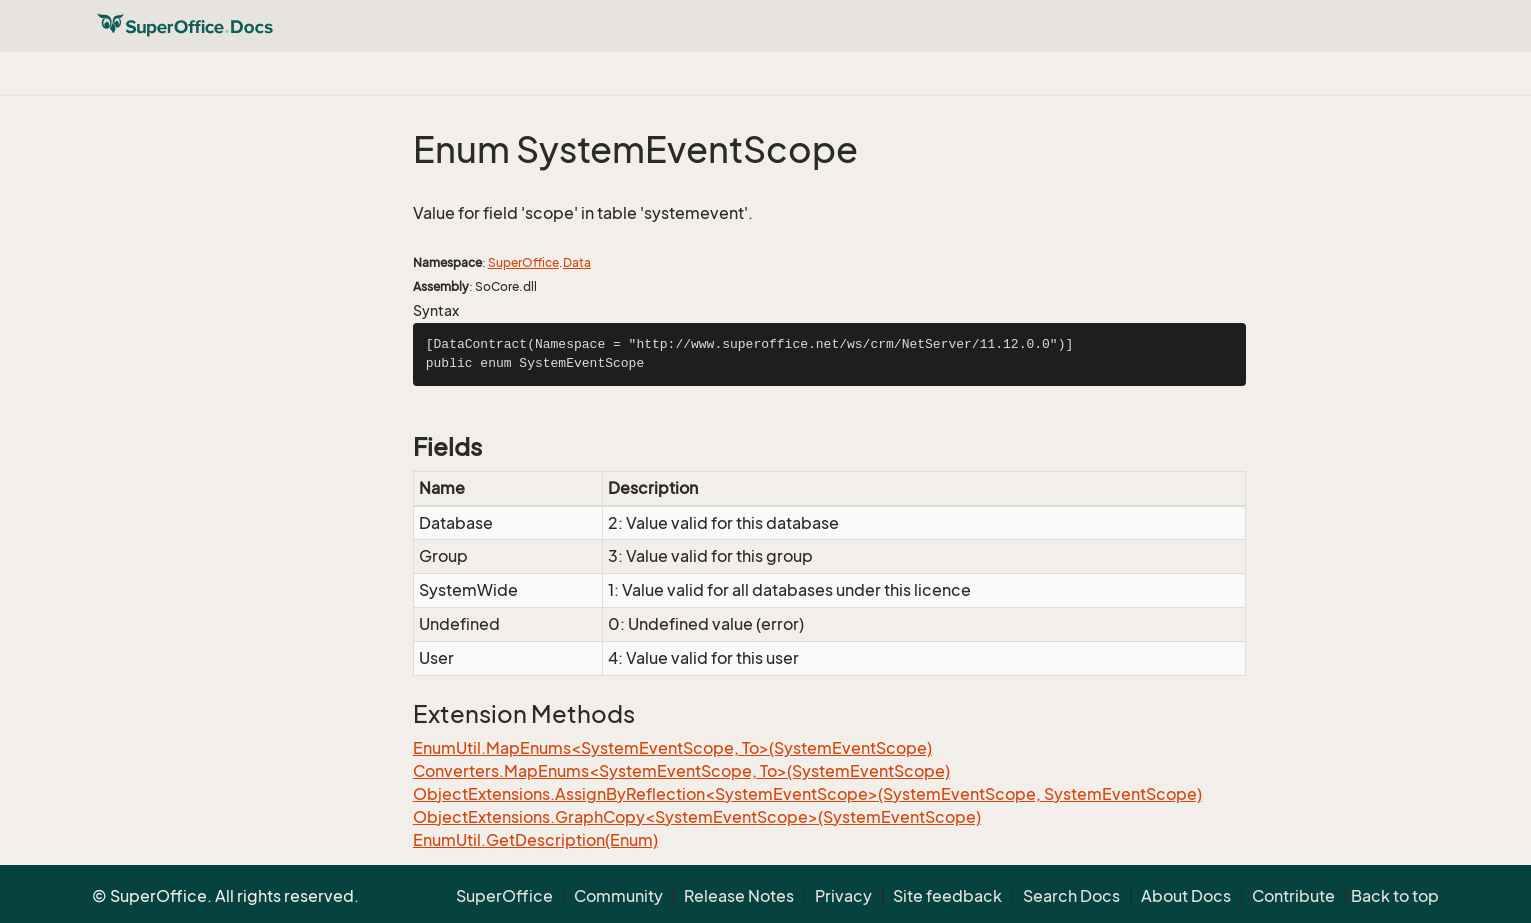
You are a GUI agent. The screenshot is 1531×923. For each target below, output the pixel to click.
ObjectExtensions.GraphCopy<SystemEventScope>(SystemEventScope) (697, 817)
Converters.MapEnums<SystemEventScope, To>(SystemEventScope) (681, 771)
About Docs (1186, 896)
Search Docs (1071, 896)
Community (618, 896)
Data (577, 262)
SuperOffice (523, 262)
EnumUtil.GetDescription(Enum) (535, 840)
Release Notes (739, 896)
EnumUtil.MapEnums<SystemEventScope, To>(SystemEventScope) (672, 748)
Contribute (1293, 896)
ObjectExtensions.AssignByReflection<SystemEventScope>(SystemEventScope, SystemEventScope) (807, 794)
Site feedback (947, 896)
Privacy (843, 896)
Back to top (1395, 896)
